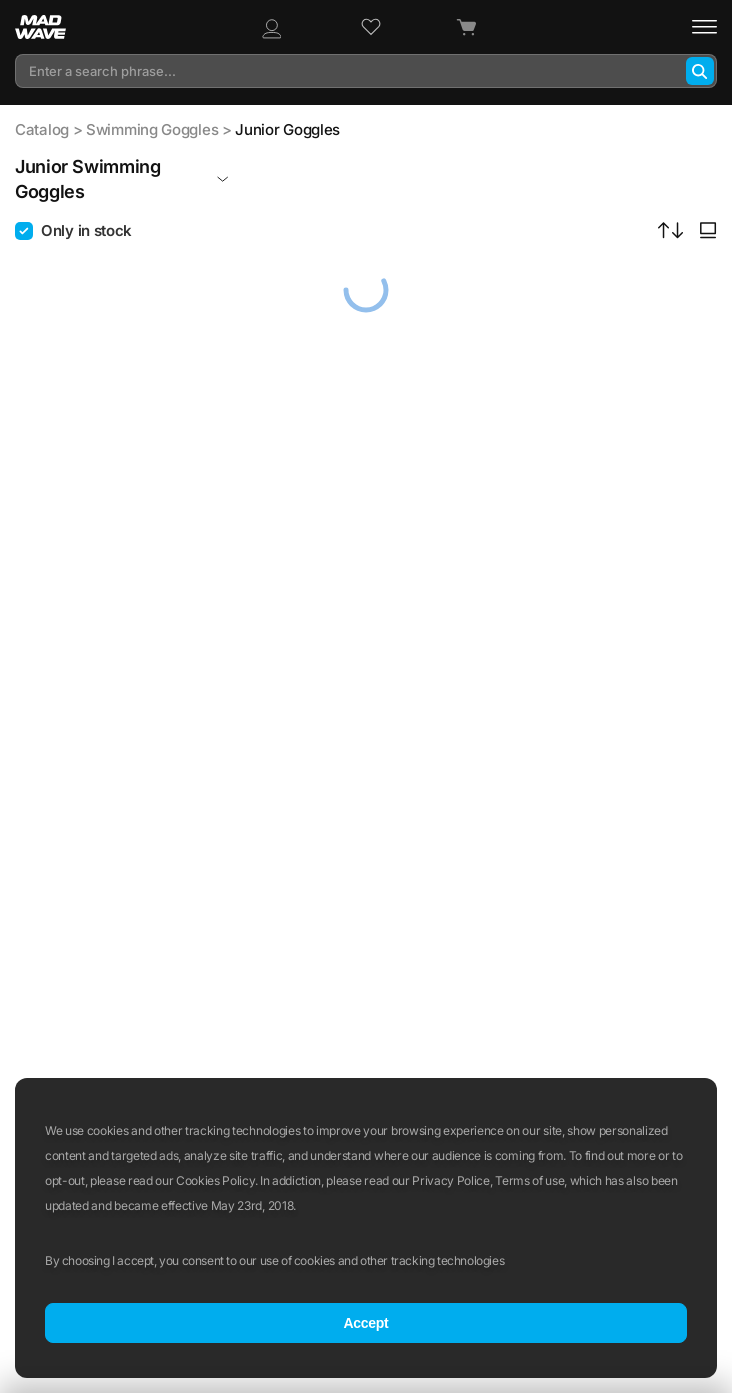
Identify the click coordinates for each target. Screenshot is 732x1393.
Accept (365, 1323)
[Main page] (51, 27)
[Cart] (466, 27)
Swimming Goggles (152, 129)
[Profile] (271, 27)
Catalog (42, 129)
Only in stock (86, 230)
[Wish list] (371, 27)
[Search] (700, 71)
